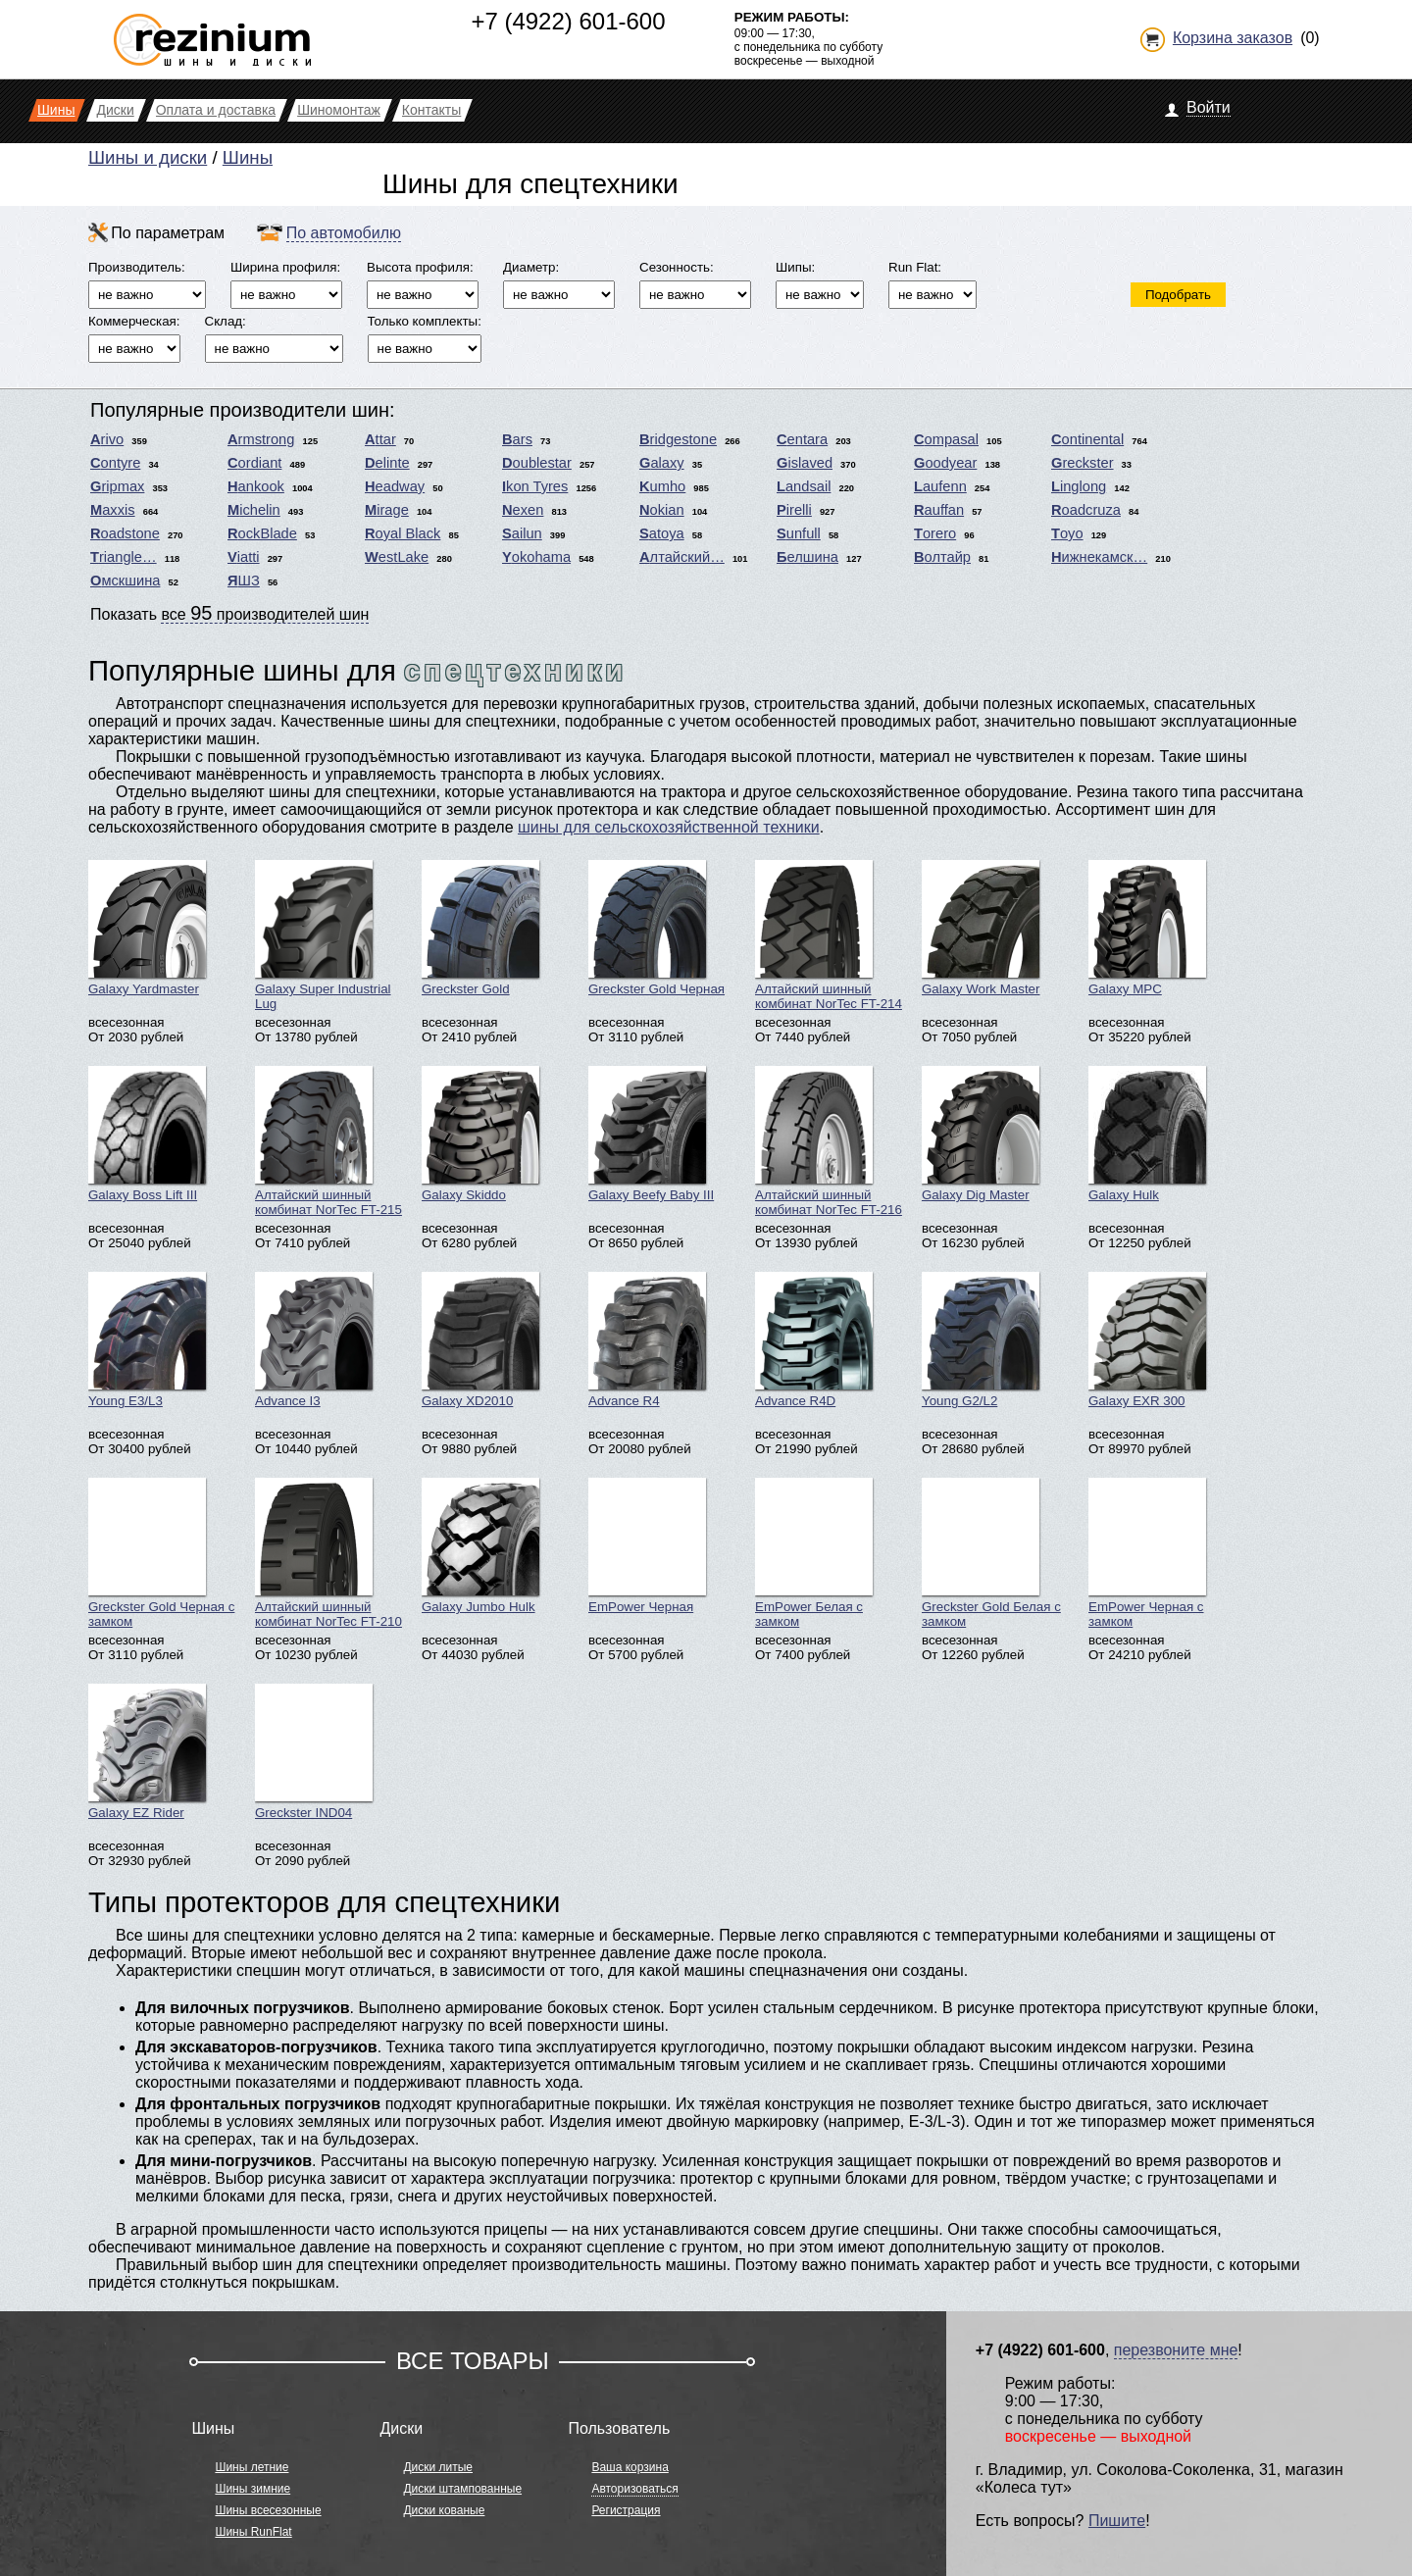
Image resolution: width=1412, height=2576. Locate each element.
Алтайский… (682, 557)
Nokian (661, 510)
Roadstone (125, 533)
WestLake (397, 557)
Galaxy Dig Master (980, 1134)
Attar (380, 439)
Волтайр (942, 557)
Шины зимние (252, 2489)
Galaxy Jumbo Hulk (480, 1546)
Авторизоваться (634, 2489)
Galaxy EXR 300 (1147, 1340)
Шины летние (251, 2467)
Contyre (115, 463)
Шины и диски (147, 157)
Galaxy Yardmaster (147, 928)
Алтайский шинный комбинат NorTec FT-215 (328, 1141)
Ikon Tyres (535, 486)
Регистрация (625, 2510)
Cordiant (254, 463)
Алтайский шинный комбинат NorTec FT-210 (328, 1553)
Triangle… (123, 557)
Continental (1087, 439)
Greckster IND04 (314, 1752)
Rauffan (939, 510)
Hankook (255, 486)
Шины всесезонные (268, 2510)
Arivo (107, 439)
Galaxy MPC (1147, 928)
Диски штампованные (462, 2489)
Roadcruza (1086, 510)
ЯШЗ (243, 580)
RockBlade (262, 533)
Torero (935, 533)
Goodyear (945, 463)
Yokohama (536, 557)
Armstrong (260, 439)
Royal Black (402, 533)
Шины (248, 157)
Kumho (662, 486)
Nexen (522, 510)
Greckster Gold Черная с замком (161, 1553)
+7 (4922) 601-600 (568, 21)
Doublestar (537, 463)
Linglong (1078, 486)
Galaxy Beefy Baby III (651, 1134)
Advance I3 (314, 1340)
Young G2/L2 (980, 1340)
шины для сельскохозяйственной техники (669, 827)
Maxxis (112, 510)
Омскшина (125, 580)
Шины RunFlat (253, 2532)
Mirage (387, 510)
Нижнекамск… (1099, 557)
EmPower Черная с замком (1147, 1553)
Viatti (243, 557)
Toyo (1067, 533)
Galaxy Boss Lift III (147, 1134)
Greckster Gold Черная (656, 928)
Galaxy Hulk (1147, 1134)
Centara (802, 439)
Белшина (807, 557)
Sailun (522, 533)
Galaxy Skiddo (480, 1134)
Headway (395, 486)
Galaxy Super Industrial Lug (323, 935)
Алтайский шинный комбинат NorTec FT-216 (828, 1141)
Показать (229, 613)
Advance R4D (814, 1340)
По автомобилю (343, 233)
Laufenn (940, 486)
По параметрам (168, 233)
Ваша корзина (629, 2467)
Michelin (253, 510)
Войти (1208, 107)
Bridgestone (678, 439)
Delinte (387, 463)
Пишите (1116, 2520)
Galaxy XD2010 (480, 1340)
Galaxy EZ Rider (147, 1752)
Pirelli (794, 510)
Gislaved (804, 463)
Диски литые (438, 2467)
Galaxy (661, 463)
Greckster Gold (480, 928)
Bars (517, 439)
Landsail (804, 486)
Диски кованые (443, 2510)
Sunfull (799, 533)
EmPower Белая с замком (814, 1553)
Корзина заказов (1232, 37)
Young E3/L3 (147, 1340)
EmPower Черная (647, 1546)
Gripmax (117, 486)
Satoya (661, 533)
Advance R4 (647, 1340)
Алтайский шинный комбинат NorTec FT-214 (828, 935)
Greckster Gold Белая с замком (991, 1553)
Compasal (946, 439)
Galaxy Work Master (980, 928)
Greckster (1082, 463)
